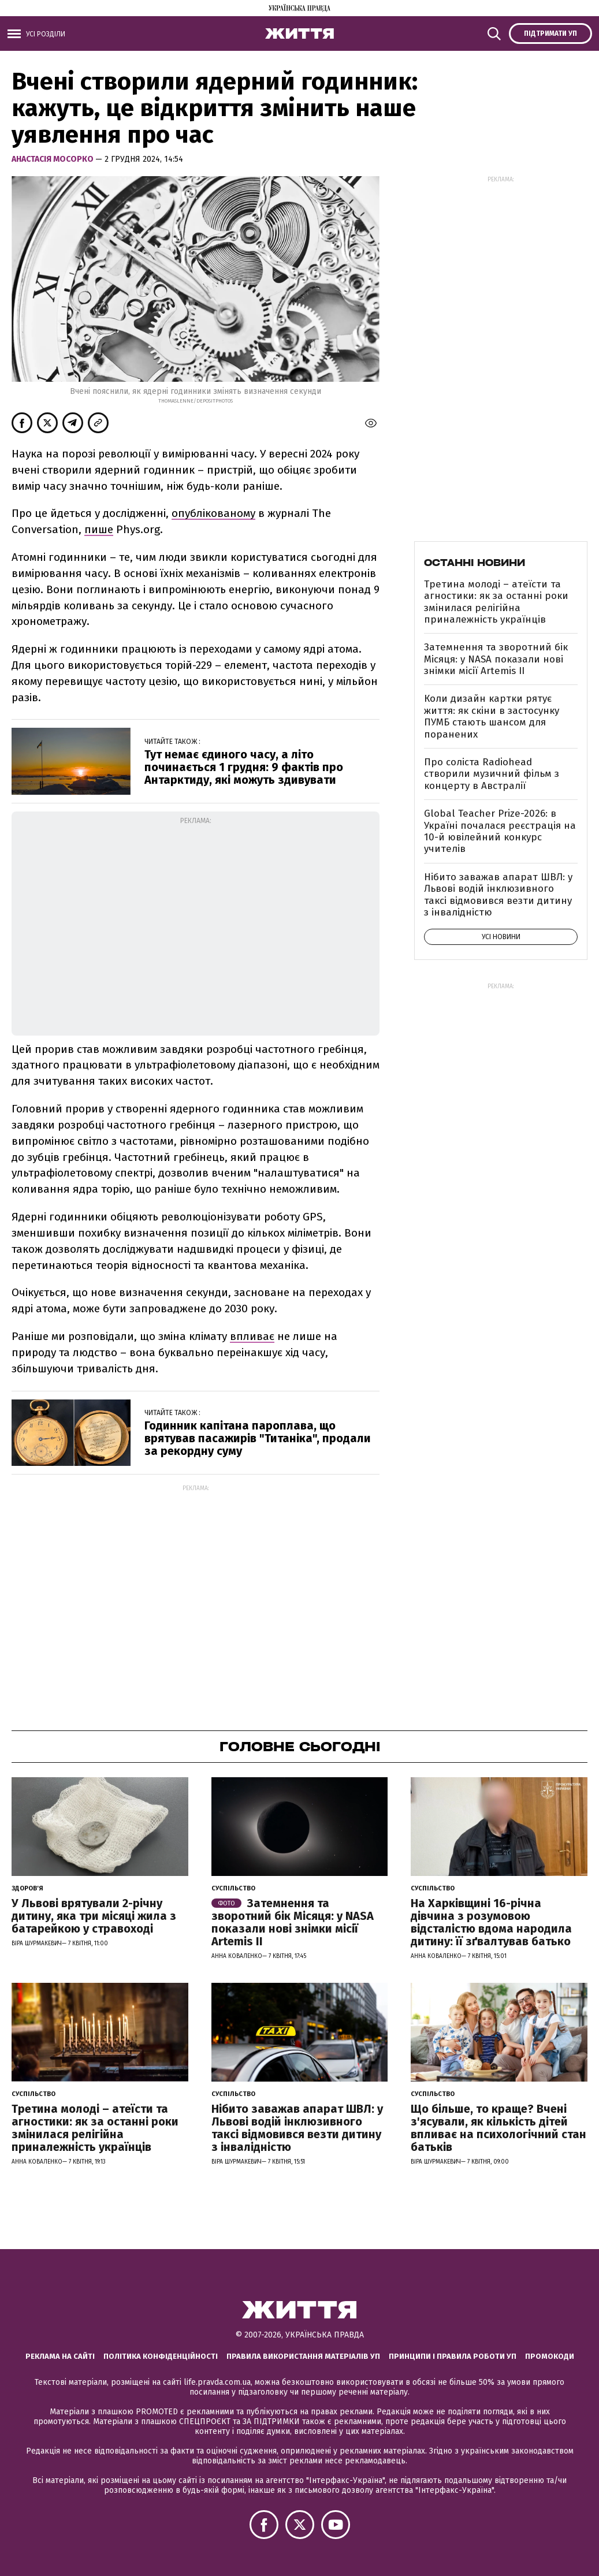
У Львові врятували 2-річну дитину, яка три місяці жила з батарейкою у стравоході (94, 1915)
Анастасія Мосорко (53, 159)
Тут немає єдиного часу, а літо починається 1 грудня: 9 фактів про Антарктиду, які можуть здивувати (243, 767)
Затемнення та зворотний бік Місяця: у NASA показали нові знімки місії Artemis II (496, 659)
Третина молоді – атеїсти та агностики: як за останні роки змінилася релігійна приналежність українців (496, 602)
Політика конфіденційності (160, 2356)
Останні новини (474, 562)
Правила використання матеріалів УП (303, 2356)
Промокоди (549, 2356)
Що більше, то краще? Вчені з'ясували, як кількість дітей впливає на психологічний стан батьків (498, 2128)
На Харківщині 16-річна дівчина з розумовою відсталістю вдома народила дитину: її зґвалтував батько (491, 1922)
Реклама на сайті (60, 2356)
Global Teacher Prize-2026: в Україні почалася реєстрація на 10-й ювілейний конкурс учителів (500, 831)
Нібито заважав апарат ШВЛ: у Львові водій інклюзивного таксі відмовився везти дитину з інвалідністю (498, 894)
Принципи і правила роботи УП (452, 2356)
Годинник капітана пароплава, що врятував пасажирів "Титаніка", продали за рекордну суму (257, 1438)
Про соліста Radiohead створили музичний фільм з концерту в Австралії (491, 774)
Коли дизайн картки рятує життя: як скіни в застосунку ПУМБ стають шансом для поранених (491, 716)
